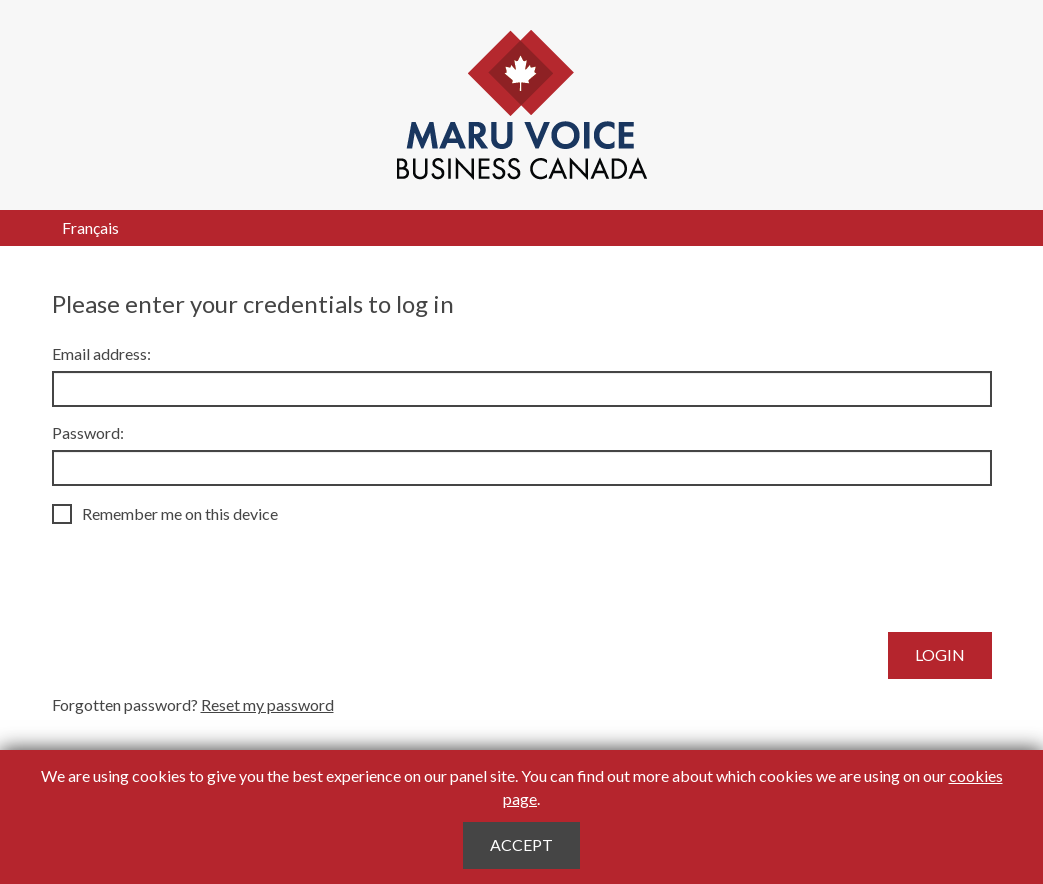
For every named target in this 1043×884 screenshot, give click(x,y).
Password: (88, 432)
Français (90, 227)
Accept (521, 844)
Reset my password (267, 704)
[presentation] (204, 578)
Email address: (101, 353)
